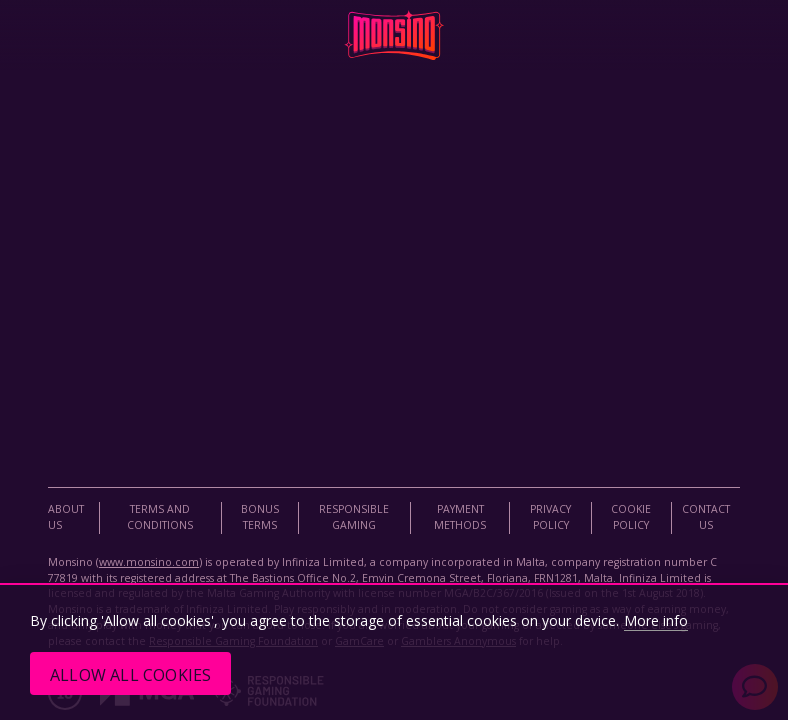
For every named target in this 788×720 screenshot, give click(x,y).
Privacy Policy (550, 517)
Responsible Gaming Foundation (233, 641)
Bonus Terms (260, 517)
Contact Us (706, 517)
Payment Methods (460, 517)
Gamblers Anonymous (458, 641)
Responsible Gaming (354, 517)
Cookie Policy (631, 517)
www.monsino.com (149, 562)
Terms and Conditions (160, 517)
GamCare (359, 641)
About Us (66, 517)
